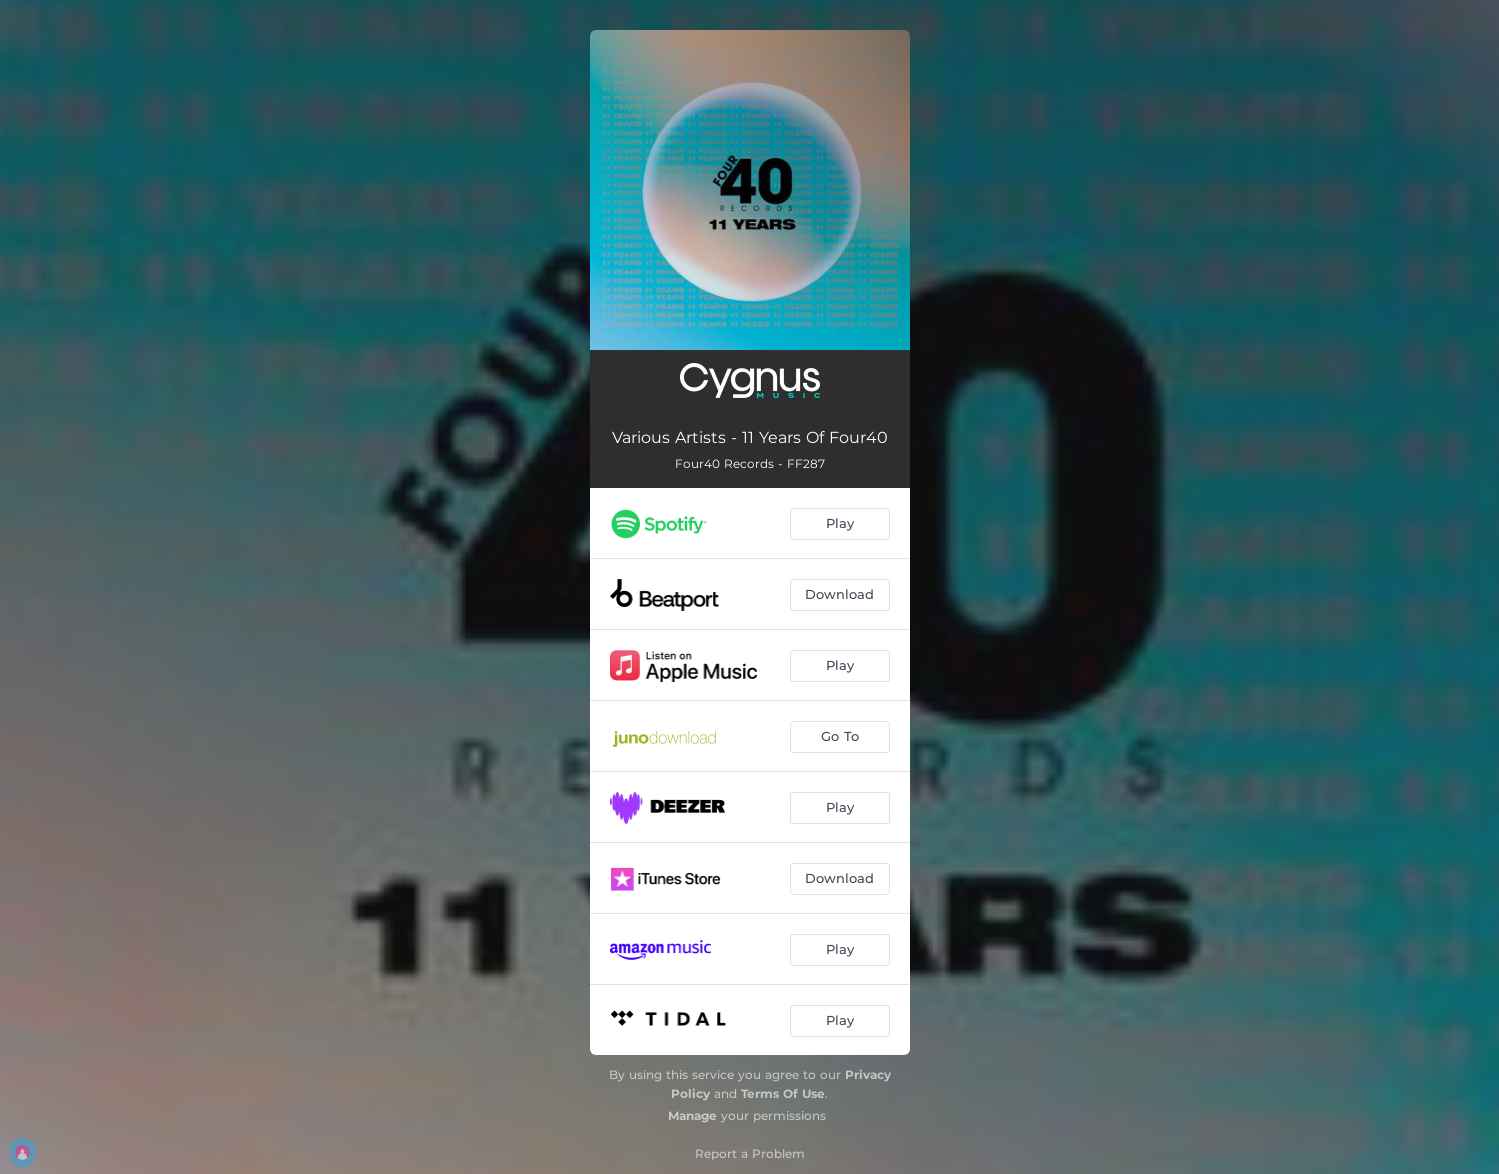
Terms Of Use (783, 1093)
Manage (692, 1115)
